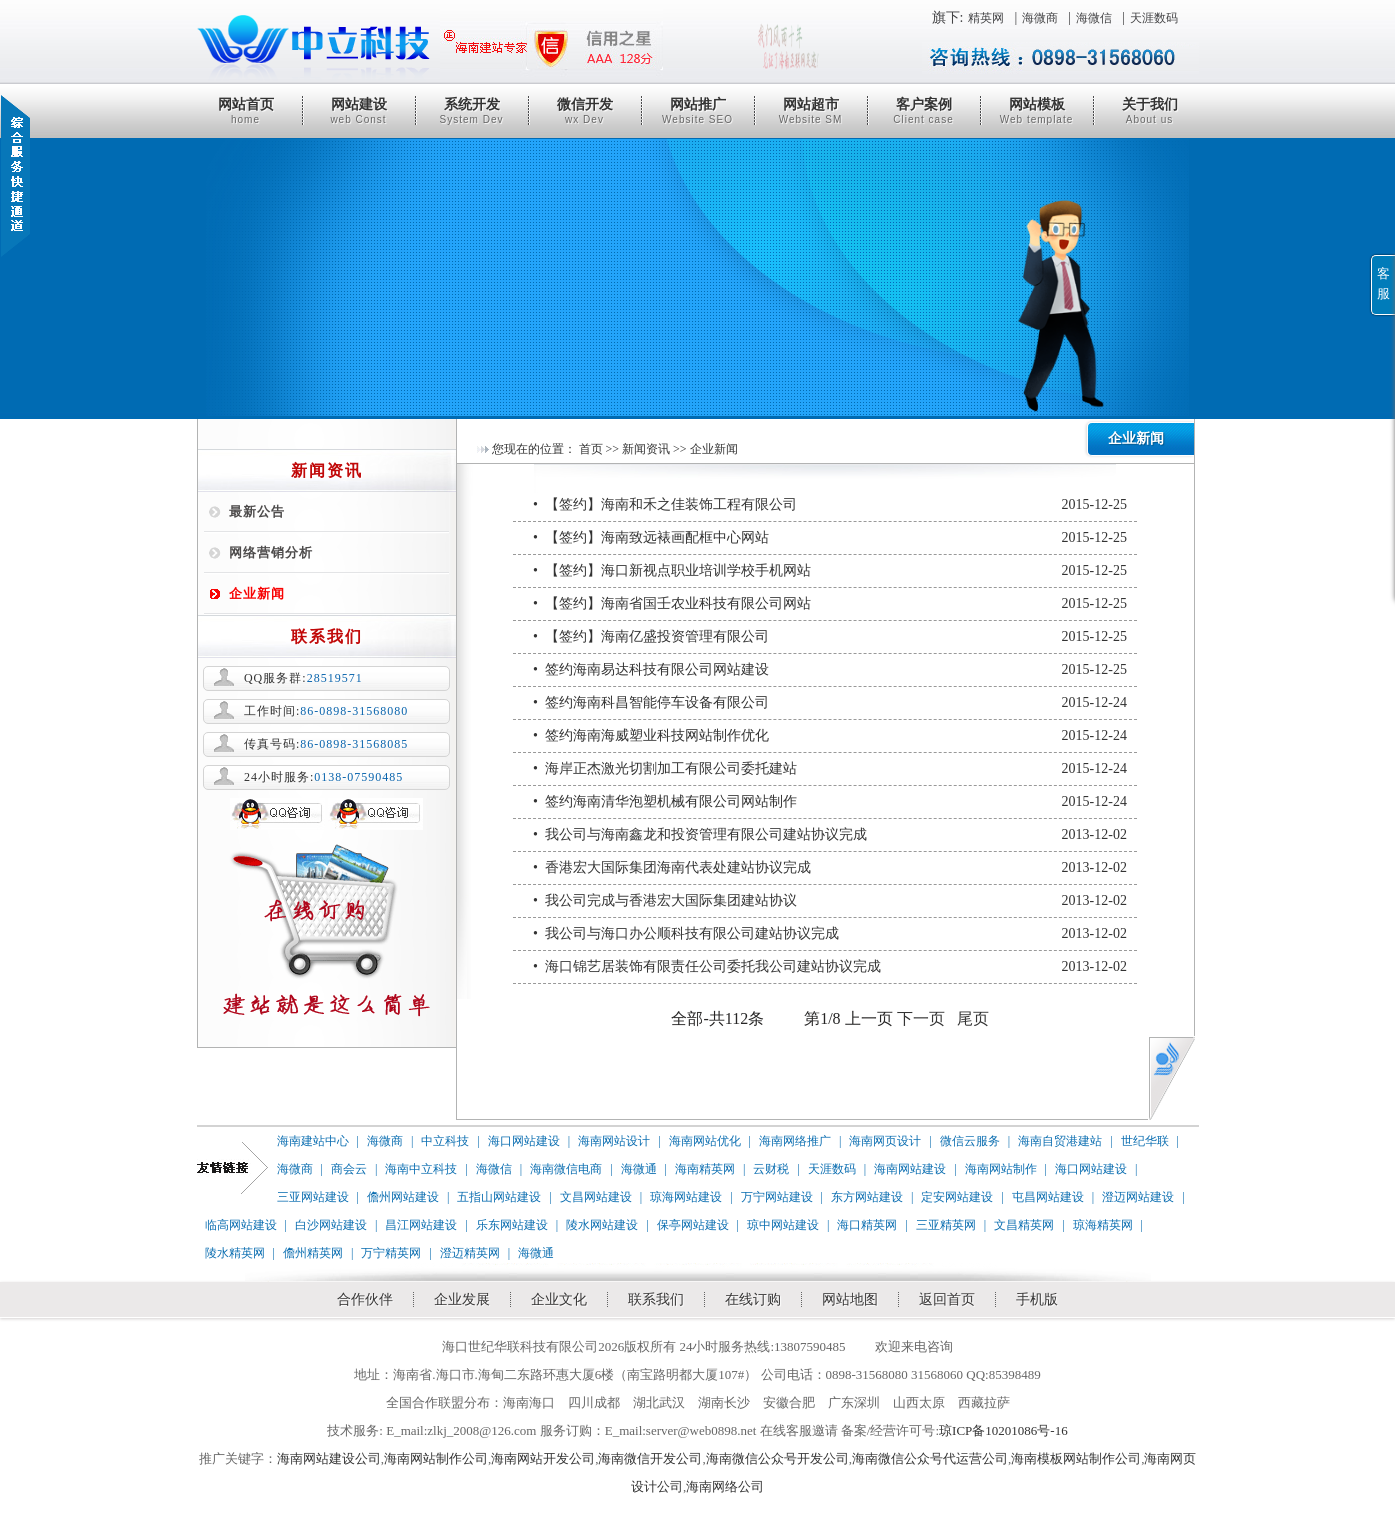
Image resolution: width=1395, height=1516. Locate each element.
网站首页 (246, 111)
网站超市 (811, 111)
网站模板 (1037, 111)
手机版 (1037, 1299)
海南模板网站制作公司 (1076, 1458)
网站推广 (698, 111)
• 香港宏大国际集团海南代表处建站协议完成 (830, 868)
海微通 (639, 1169)
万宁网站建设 (777, 1197)
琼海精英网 (1103, 1225)
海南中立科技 (421, 1169)
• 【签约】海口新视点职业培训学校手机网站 (830, 571)
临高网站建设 (241, 1225)
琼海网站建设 (686, 1197)
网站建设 (359, 111)
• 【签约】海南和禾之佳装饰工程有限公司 (830, 505)
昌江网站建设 (421, 1225)
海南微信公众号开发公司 (777, 1458)
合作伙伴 (365, 1299)
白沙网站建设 (331, 1225)
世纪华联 (1145, 1141)
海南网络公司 (725, 1486)
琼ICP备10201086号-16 (1003, 1430)
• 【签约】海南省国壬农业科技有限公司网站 (830, 604)
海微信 (1094, 18)
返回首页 (947, 1299)
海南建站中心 (313, 1141)
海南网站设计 (614, 1141)
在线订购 (753, 1299)
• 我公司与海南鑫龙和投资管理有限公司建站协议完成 (830, 835)
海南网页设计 (885, 1141)
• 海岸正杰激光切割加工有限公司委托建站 (830, 769)
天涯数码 (1154, 18)
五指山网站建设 (499, 1197)
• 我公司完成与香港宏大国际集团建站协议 (830, 901)
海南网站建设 (910, 1169)
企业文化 (559, 1299)
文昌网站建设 (596, 1197)
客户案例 (924, 111)
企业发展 (462, 1299)
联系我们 (656, 1299)
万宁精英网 (391, 1253)
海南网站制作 (1001, 1169)
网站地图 (850, 1299)
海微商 (1040, 18)
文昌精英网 (1024, 1225)
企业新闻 (257, 593)
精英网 (986, 18)
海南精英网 (705, 1169)
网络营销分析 (271, 552)
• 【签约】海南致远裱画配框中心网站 (830, 538)
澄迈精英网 (470, 1253)
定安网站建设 (957, 1197)
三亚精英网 (946, 1225)
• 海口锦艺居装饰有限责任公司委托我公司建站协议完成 (830, 967)
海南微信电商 (566, 1169)
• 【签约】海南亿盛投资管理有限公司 (830, 637)
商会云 (349, 1169)
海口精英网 (867, 1225)
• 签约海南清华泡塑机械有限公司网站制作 (830, 802)
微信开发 (585, 111)
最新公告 (257, 511)
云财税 (771, 1169)
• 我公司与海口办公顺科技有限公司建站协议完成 (830, 934)
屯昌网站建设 (1048, 1197)
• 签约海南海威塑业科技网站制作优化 (830, 736)
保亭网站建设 (693, 1225)
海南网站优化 (705, 1141)
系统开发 (472, 111)
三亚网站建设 (313, 1197)
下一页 (921, 1018)
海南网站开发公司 (543, 1458)
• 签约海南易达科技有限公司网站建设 (830, 670)
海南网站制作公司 (436, 1458)
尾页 (973, 1018)
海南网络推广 (795, 1141)
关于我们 (1150, 111)
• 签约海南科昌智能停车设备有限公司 (830, 703)
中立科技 (445, 1141)
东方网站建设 (867, 1197)
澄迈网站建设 (1138, 1197)
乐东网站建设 (512, 1225)
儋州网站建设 (403, 1197)
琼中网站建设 (783, 1225)
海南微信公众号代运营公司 (930, 1458)
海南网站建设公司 (329, 1458)
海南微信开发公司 (650, 1458)
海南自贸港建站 (1060, 1141)
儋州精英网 (313, 1253)
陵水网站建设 (602, 1225)
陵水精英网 (235, 1253)
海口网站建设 (524, 1141)
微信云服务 (970, 1141)
